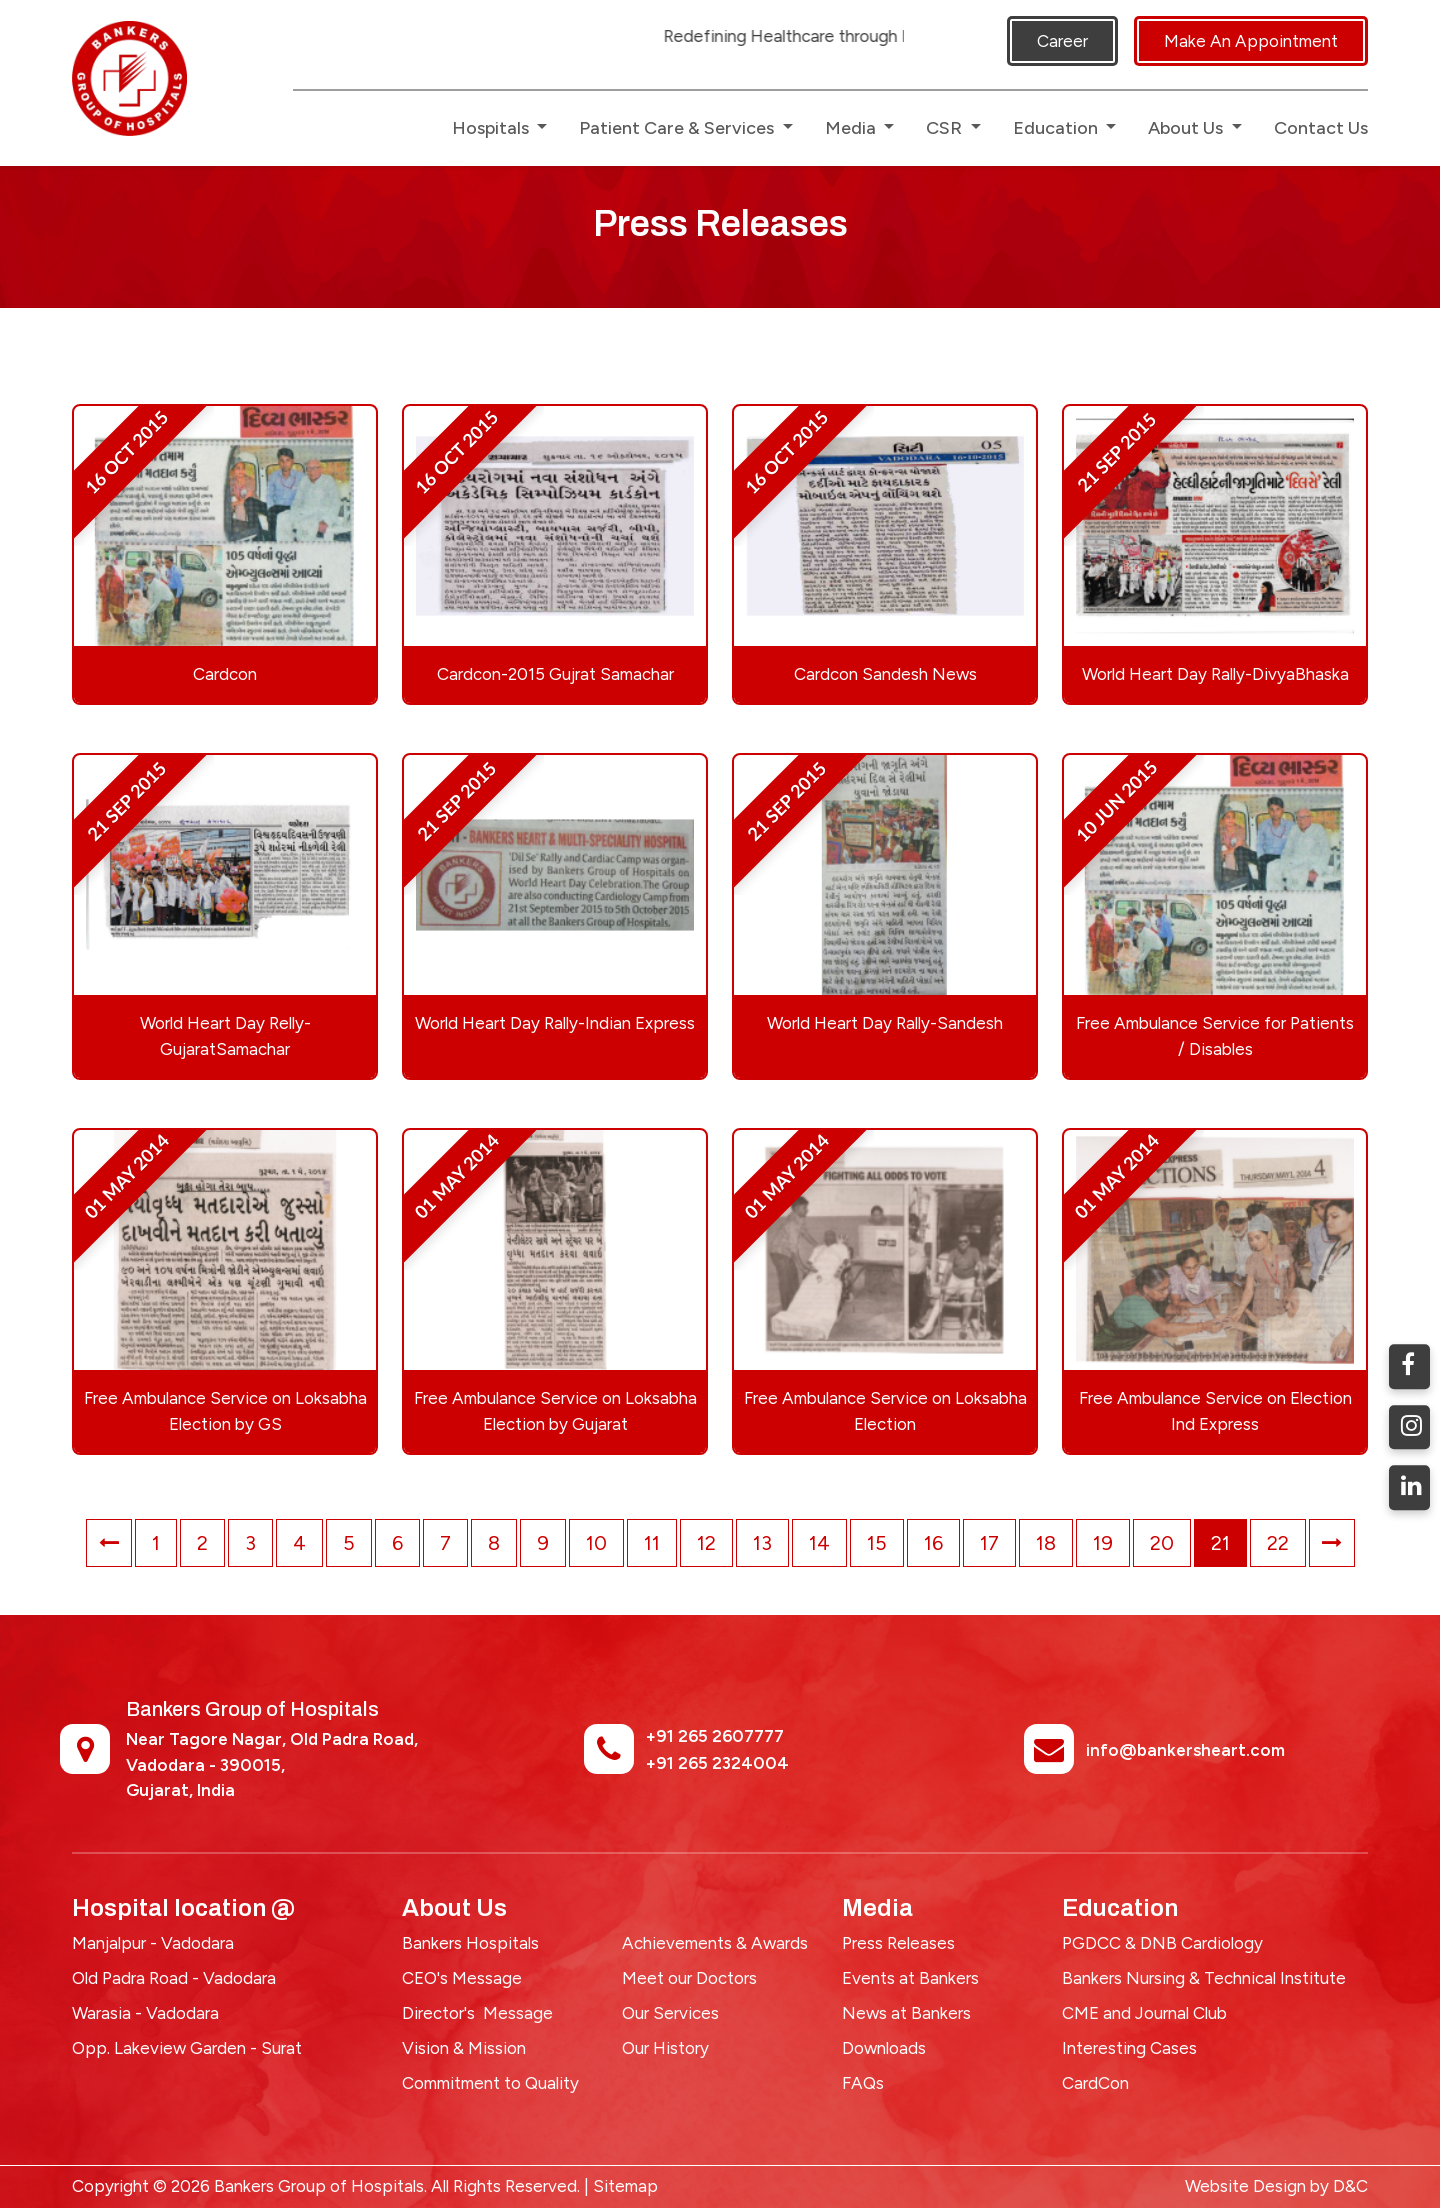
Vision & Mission (464, 2048)
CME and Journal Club (1144, 2013)
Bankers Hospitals (470, 1943)
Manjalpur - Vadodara (153, 1943)
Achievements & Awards (715, 1943)
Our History (665, 2048)
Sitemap (625, 2186)
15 (877, 1543)
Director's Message (477, 2013)
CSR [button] (946, 128)
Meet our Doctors (689, 1978)
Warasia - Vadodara (145, 2013)
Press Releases (898, 1943)
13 (762, 1543)
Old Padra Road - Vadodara (174, 1978)
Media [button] (852, 128)
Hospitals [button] (492, 128)
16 (933, 1543)
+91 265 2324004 (717, 1763)
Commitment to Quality (490, 2083)
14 (819, 1543)
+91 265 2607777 (715, 1736)
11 (652, 1543)
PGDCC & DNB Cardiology (1162, 1943)
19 (1103, 1543)
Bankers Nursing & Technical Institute (1204, 1978)
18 (1046, 1543)
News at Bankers (906, 2013)
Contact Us (1321, 128)
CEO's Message (462, 1978)
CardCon (1095, 2083)
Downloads (884, 2048)
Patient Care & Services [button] (678, 128)
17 (989, 1543)
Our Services (670, 2013)
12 (706, 1543)
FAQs (863, 2083)
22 (1278, 1543)
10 (596, 1543)
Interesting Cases (1129, 2048)
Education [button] (1057, 128)
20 (1162, 1543)
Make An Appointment (1251, 41)
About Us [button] (1187, 128)
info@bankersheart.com (1185, 1750)
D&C (1350, 2186)
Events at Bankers (910, 1978)
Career (1062, 41)
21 (1220, 1543)
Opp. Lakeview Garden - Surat (187, 2048)
